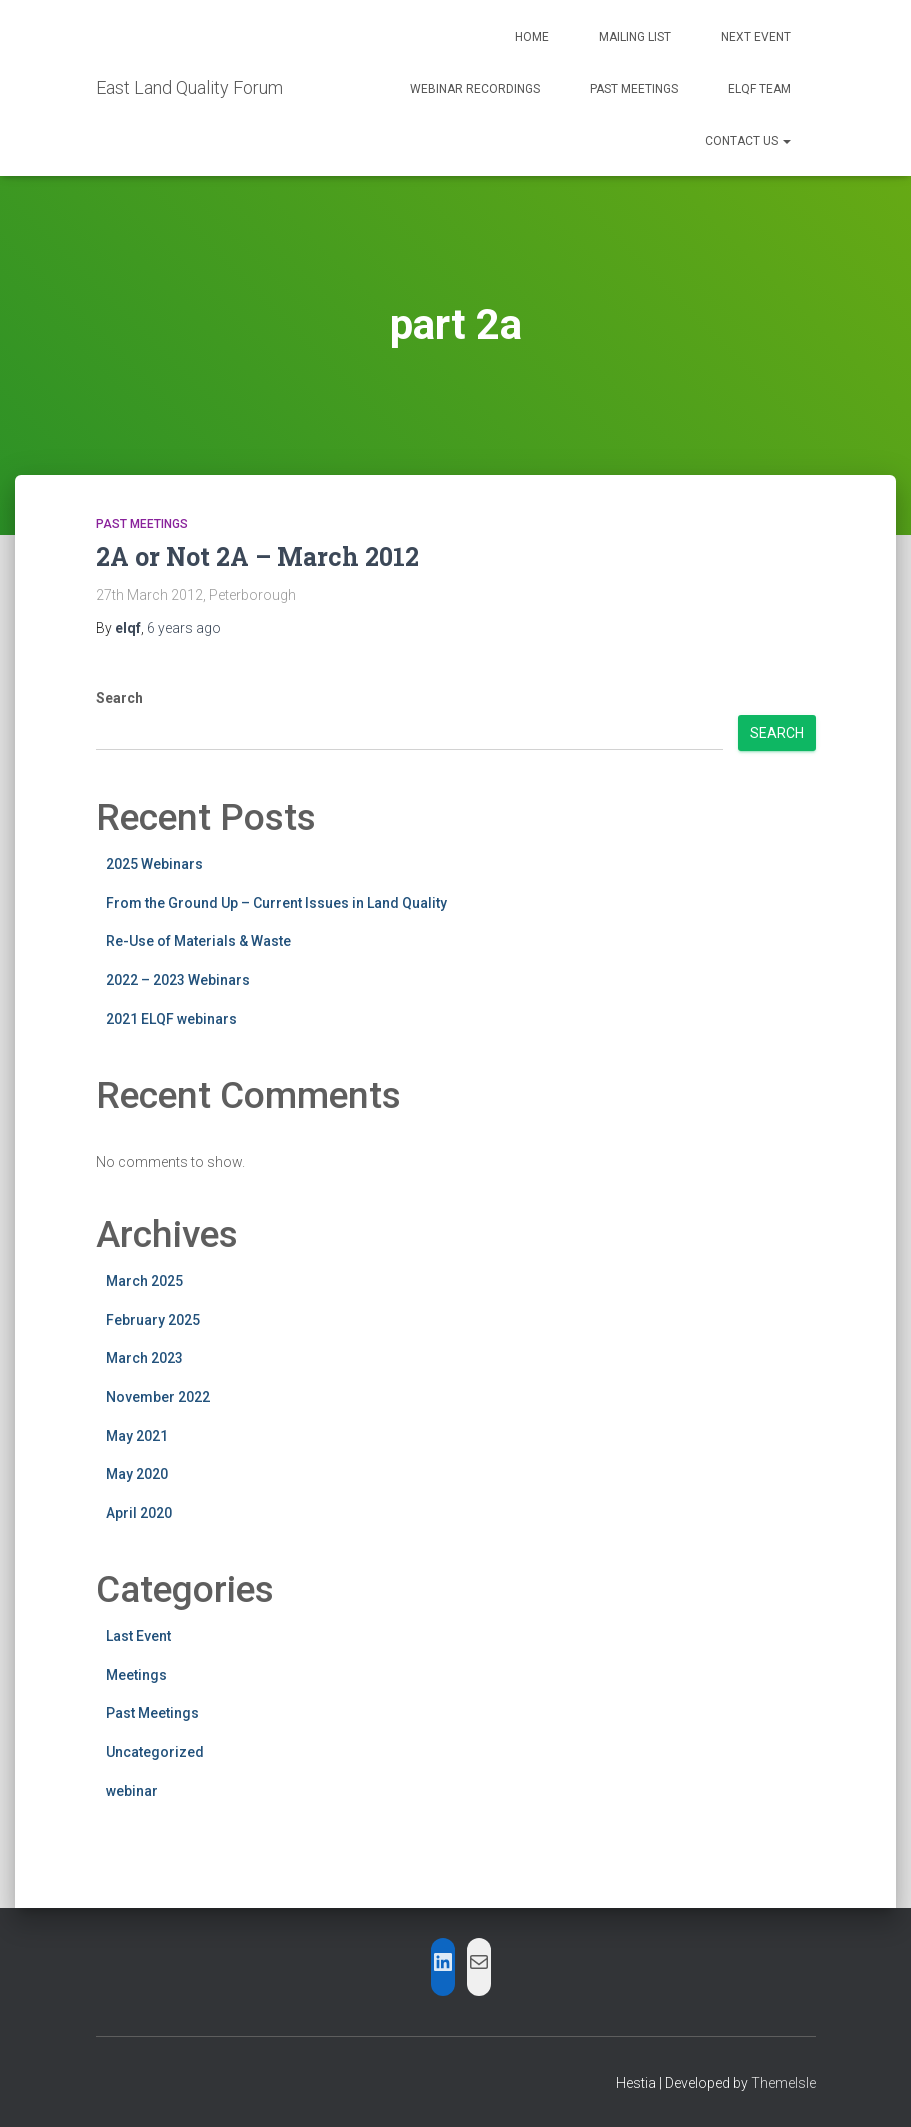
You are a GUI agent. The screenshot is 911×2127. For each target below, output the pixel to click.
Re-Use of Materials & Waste (198, 941)
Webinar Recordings (475, 89)
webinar (132, 1791)
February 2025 (153, 1320)
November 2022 (158, 1397)
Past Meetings (634, 89)
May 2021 (137, 1436)
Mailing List (635, 37)
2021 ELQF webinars (171, 1019)
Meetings (136, 1675)
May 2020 (137, 1474)
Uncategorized (155, 1752)
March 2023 (144, 1358)
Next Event (756, 37)
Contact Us (748, 141)
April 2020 (139, 1513)
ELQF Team (759, 89)
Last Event (138, 1636)
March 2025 (144, 1281)
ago (184, 628)
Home (532, 37)
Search (119, 698)
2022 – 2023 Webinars (178, 980)
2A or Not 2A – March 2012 (257, 556)
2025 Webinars (154, 864)
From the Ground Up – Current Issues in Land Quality (276, 903)
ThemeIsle (783, 2083)
